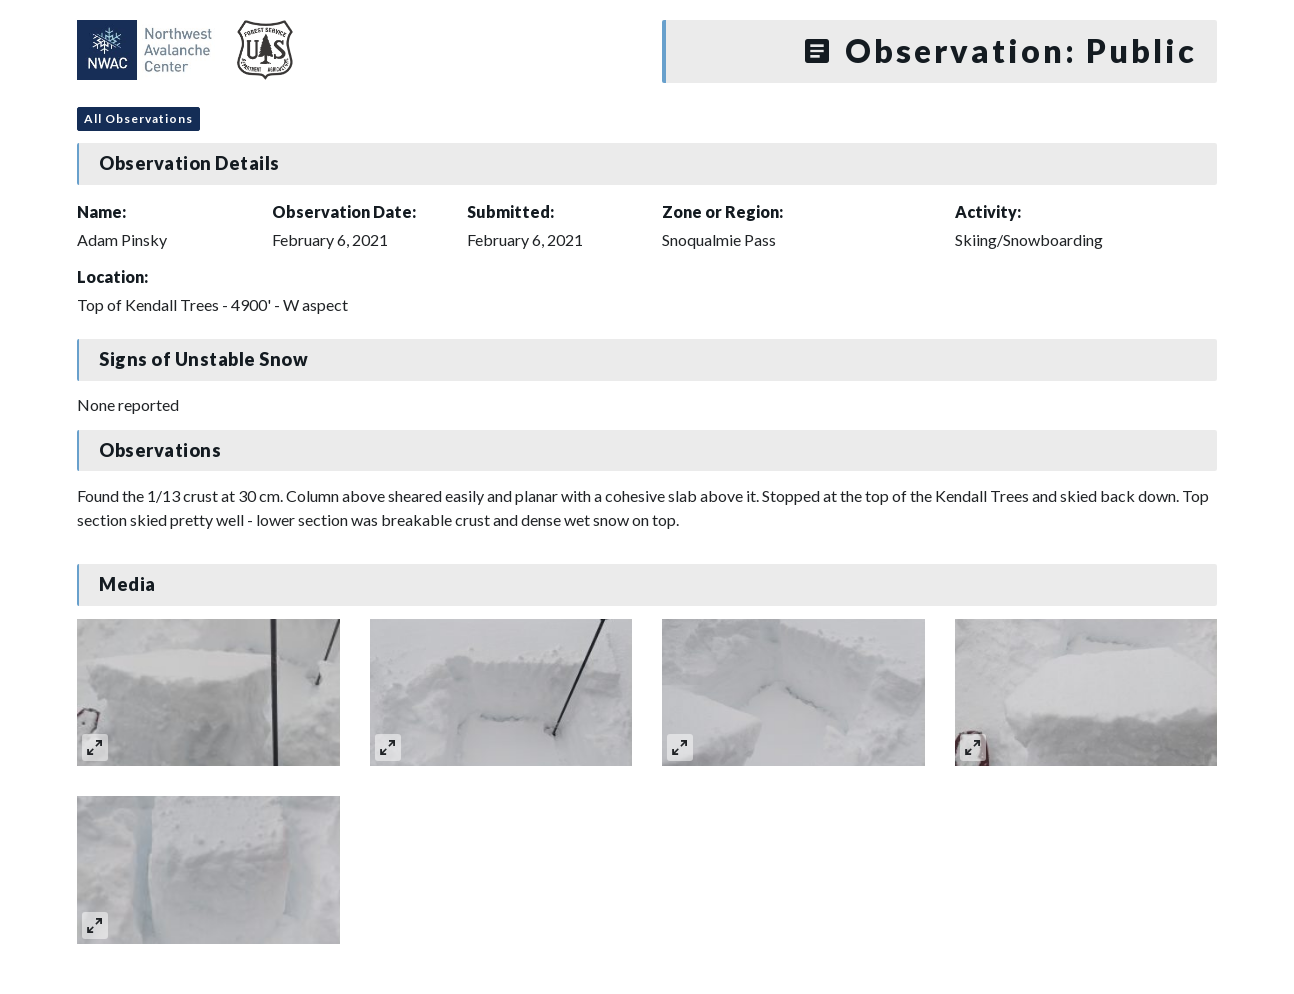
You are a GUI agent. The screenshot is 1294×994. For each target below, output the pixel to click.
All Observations (138, 118)
